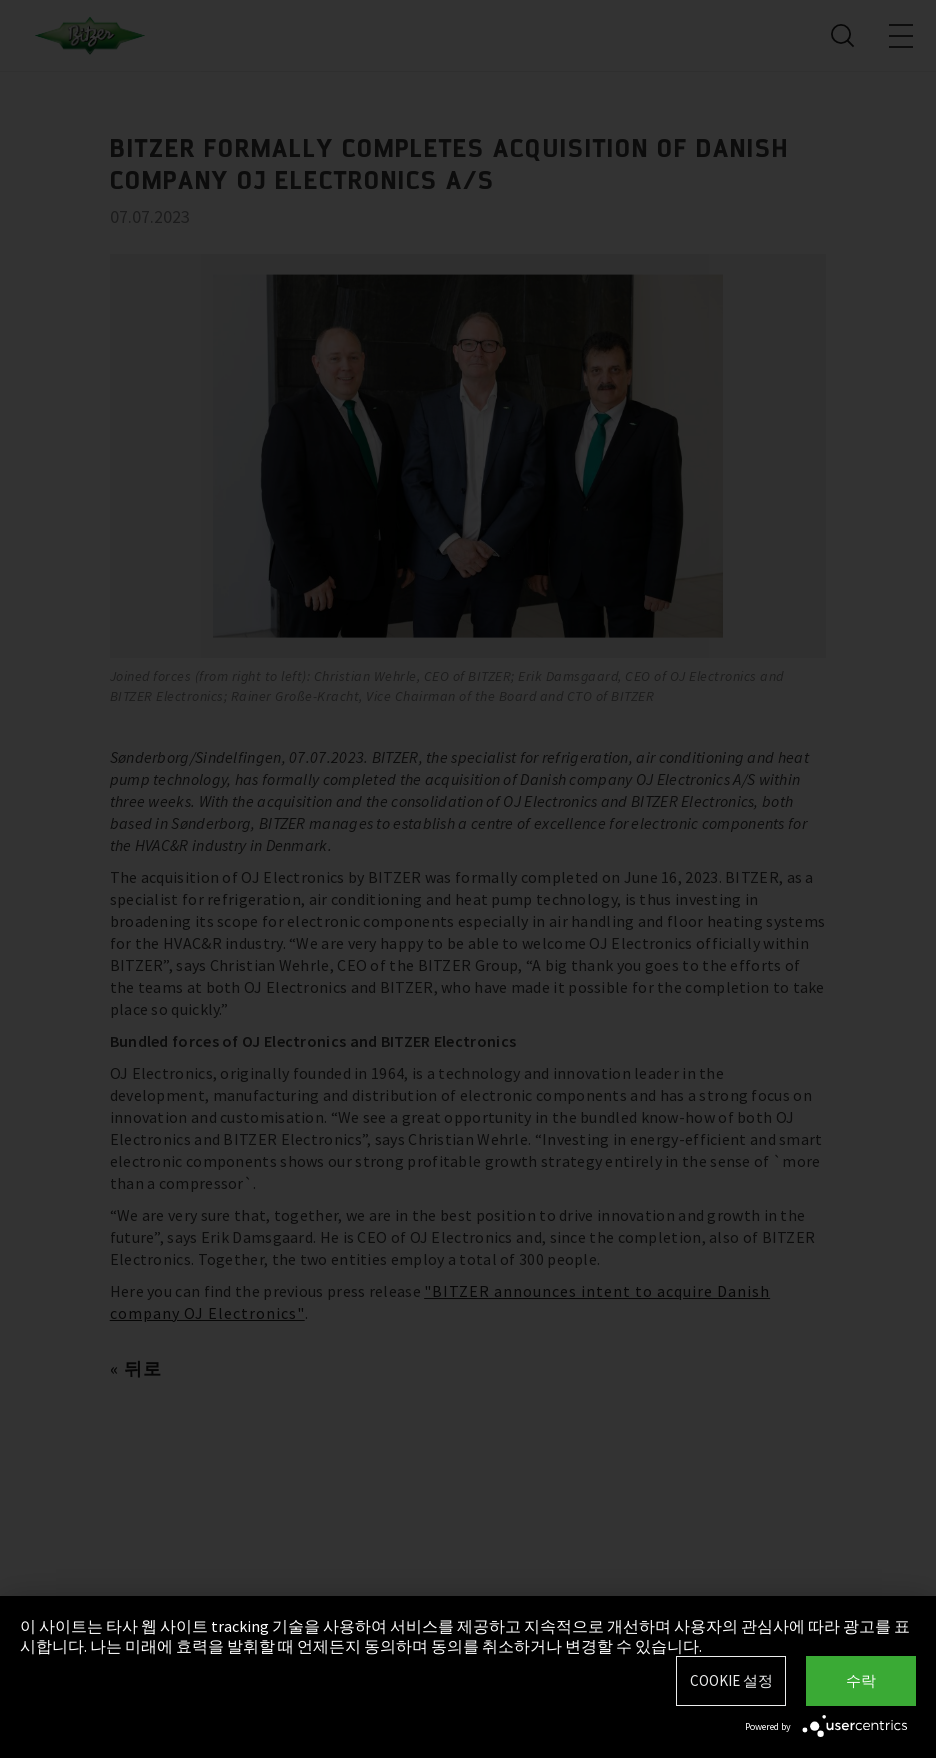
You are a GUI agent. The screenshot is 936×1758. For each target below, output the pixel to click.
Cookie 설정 (731, 1680)
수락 (861, 1680)
